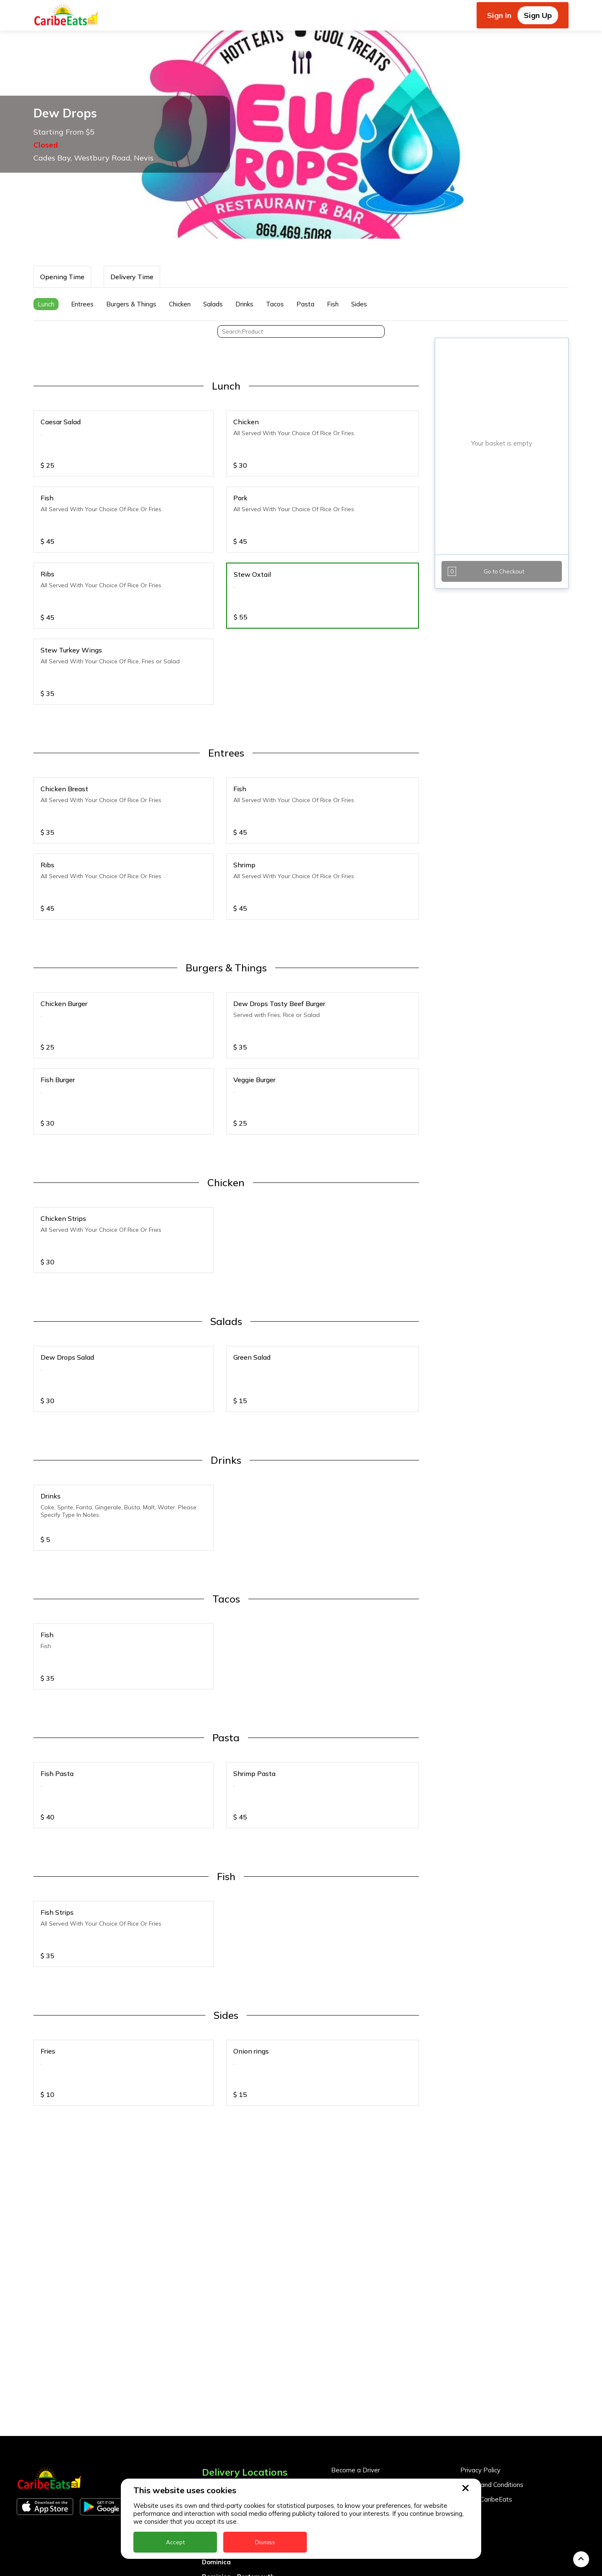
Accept (175, 2542)
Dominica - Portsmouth (238, 2441)
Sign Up (538, 15)
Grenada (216, 2456)
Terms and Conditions (491, 2349)
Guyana (214, 2470)
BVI (207, 2383)
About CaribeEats (486, 2364)
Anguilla (214, 2353)
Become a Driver (355, 2335)
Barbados (217, 2397)
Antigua (214, 2368)
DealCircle (218, 2412)
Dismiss (265, 2542)
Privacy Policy (480, 2335)
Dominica (216, 2427)
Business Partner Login (365, 2364)
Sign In (499, 15)
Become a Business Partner (372, 2349)
